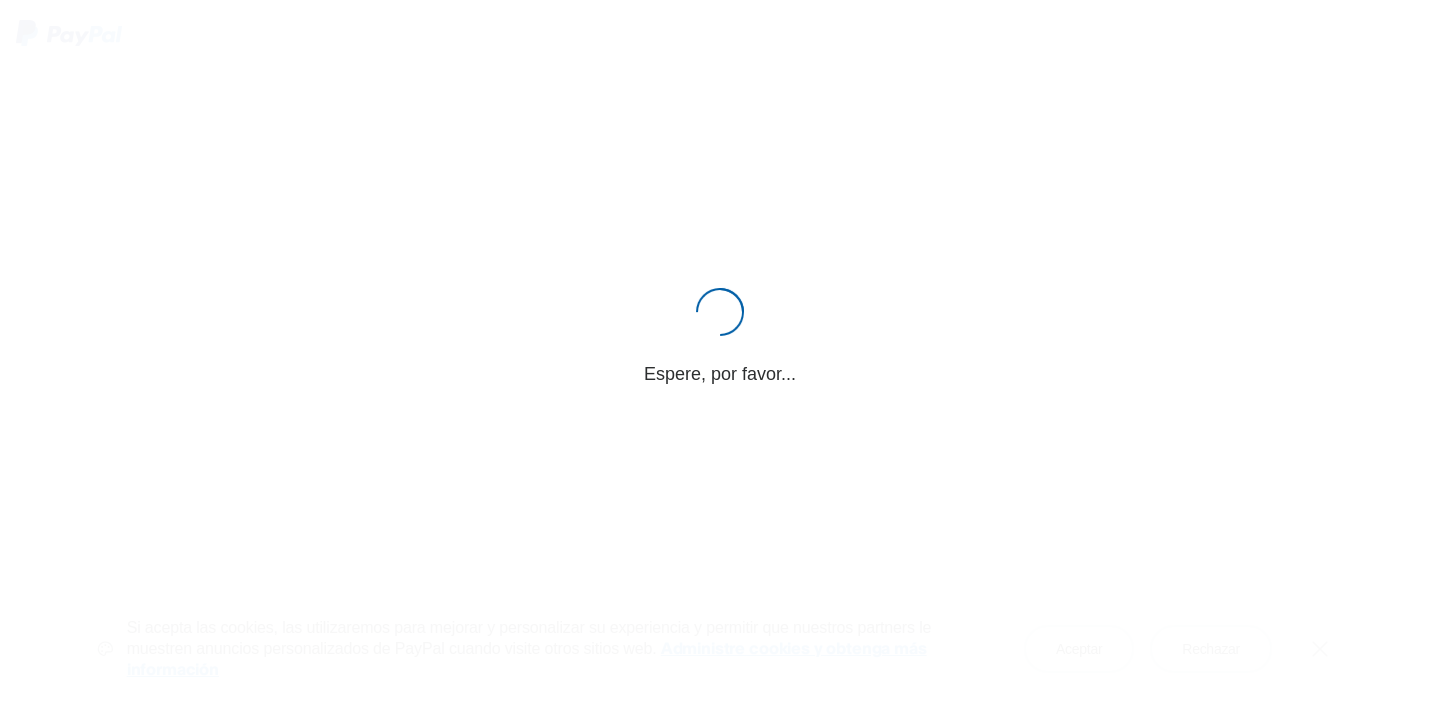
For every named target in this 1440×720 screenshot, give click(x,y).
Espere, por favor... (720, 374)
